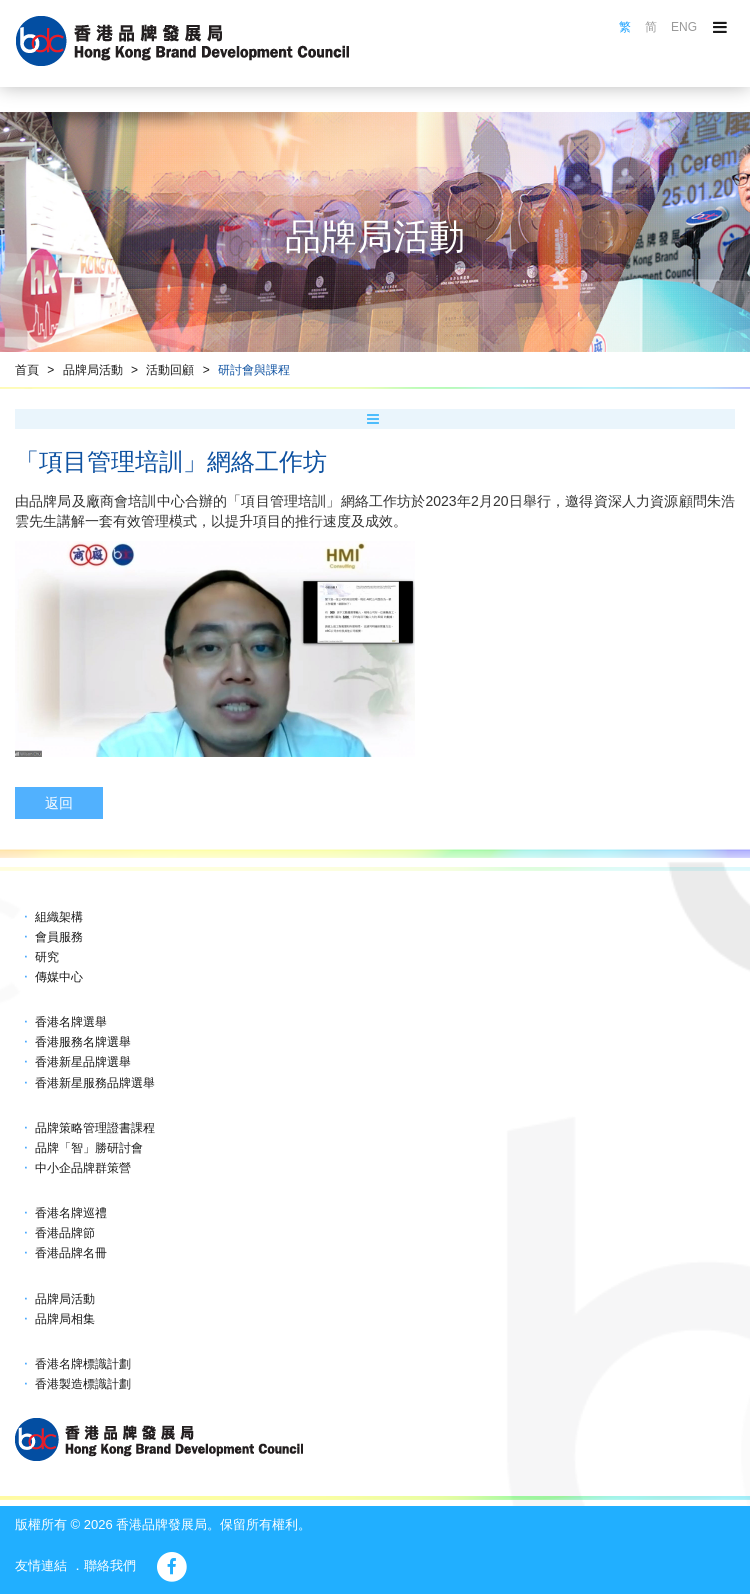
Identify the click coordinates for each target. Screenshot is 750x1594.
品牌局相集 (65, 1319)
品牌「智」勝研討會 (89, 1148)
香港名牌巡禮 (71, 1213)
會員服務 (59, 937)
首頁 (27, 370)
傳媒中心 (59, 977)
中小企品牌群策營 (83, 1168)
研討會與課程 (254, 370)
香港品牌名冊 (71, 1253)
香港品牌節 (65, 1233)
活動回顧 (170, 370)
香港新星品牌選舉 (83, 1062)
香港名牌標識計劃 (83, 1364)
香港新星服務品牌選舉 (95, 1083)
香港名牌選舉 (71, 1022)
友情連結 (41, 1565)
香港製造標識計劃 (83, 1384)
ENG (684, 27)
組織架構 (59, 917)
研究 (47, 957)
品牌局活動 (93, 370)
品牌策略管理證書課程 (95, 1128)
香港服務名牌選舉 (83, 1042)
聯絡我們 (110, 1565)
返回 (59, 803)
